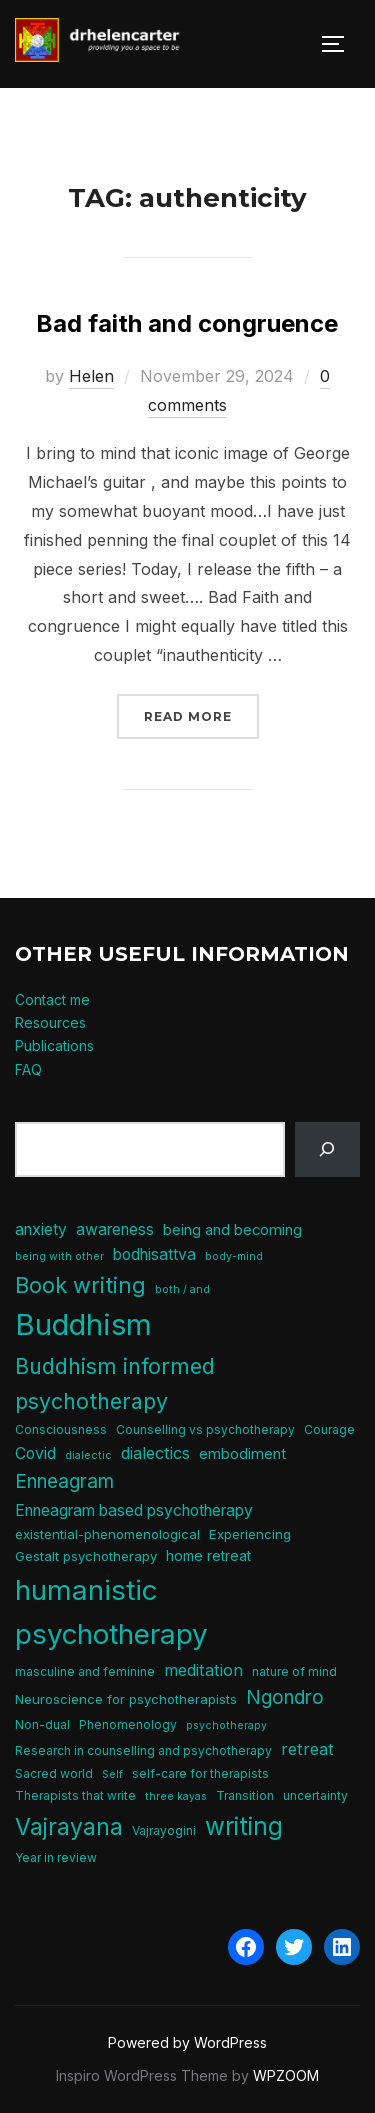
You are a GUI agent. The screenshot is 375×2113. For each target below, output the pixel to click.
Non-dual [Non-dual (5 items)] (42, 1724)
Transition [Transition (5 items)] (245, 1795)
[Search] (327, 1149)
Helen (91, 376)
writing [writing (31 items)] (244, 1826)
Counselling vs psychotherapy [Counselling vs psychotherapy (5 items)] (205, 1429)
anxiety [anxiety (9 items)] (41, 1229)
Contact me (52, 999)
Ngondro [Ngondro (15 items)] (285, 1697)
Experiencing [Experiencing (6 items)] (250, 1534)
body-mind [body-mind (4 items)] (234, 1256)
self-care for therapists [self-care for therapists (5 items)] (200, 1773)
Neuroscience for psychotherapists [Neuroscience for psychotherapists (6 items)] (126, 1699)
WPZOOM (286, 2075)
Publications (54, 1045)
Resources (50, 1022)
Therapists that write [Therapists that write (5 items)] (75, 1795)
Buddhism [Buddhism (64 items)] (83, 1324)
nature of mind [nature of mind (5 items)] (294, 1671)
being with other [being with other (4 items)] (59, 1256)
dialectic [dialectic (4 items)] (88, 1455)
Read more (201, 714)
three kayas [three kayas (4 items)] (176, 1796)
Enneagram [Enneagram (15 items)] (64, 1481)
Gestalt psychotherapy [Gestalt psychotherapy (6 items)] (86, 1556)
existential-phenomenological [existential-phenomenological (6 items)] (107, 1534)
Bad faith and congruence (187, 323)
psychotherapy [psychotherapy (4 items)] (226, 1725)
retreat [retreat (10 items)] (307, 1749)
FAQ (28, 1069)
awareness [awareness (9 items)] (115, 1229)
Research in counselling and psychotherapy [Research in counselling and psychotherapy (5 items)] (143, 1750)
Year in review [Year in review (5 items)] (56, 1857)
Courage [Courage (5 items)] (329, 1429)
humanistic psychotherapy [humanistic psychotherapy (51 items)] (111, 1612)
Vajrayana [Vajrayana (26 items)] (69, 1827)
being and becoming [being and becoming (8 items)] (232, 1230)
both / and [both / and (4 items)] (182, 1289)
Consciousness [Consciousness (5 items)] (61, 1429)
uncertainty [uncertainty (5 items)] (315, 1795)
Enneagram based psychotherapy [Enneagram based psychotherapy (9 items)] (134, 1510)
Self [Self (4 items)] (112, 1774)
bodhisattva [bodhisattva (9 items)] (154, 1254)
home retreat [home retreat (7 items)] (208, 1555)
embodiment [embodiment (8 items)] (242, 1454)
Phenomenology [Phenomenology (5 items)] (128, 1724)
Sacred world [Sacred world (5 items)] (54, 1773)
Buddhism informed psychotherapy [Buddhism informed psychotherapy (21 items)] (115, 1383)
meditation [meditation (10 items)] (203, 1670)
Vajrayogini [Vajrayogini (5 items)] (164, 1830)
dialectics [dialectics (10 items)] (155, 1453)
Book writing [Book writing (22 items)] (80, 1285)
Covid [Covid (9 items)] (35, 1453)
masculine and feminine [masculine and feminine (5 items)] (85, 1671)
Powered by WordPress (187, 2042)
